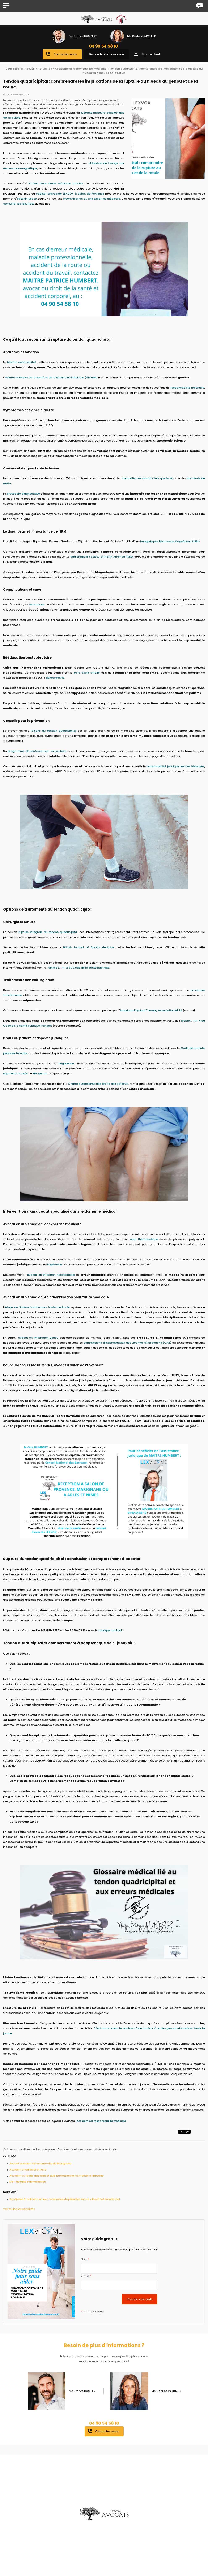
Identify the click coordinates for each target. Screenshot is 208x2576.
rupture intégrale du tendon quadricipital (47, 932)
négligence (66, 1063)
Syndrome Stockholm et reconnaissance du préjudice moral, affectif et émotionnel (64, 2199)
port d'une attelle (87, 673)
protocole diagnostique (23, 494)
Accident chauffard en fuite (27, 2170)
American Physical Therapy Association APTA (151, 1010)
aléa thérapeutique (144, 1239)
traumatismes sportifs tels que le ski (147, 478)
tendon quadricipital (21, 362)
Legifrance (54, 1265)
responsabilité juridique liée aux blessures (175, 766)
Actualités (45, 69)
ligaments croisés (15, 1074)
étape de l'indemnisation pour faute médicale (37, 1307)
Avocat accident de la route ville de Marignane (40, 2164)
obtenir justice (27, 199)
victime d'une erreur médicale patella (55, 184)
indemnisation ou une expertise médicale (91, 199)
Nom (85, 2259)
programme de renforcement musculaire (37, 751)
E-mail (86, 2276)
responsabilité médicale (187, 388)
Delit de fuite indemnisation (27, 2182)
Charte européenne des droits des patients (98, 1084)
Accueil (30, 69)
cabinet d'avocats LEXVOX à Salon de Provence (70, 194)
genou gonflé (55, 678)
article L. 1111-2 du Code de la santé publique (78, 968)
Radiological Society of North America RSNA (101, 557)
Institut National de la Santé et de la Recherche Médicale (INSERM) (51, 377)
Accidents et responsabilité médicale (80, 69)
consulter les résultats (18, 204)
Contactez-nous (61, 54)
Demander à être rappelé (106, 54)
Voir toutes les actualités (19, 2209)
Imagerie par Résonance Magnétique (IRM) (170, 541)
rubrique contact (110, 1630)
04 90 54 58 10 (103, 46)
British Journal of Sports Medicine (88, 947)
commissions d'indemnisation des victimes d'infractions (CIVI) (127, 1343)
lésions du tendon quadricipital (54, 731)
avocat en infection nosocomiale (51, 1275)
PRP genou (40, 1074)
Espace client (146, 54)
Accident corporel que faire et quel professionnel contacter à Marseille (56, 2176)
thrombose (36, 605)
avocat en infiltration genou (38, 1338)
